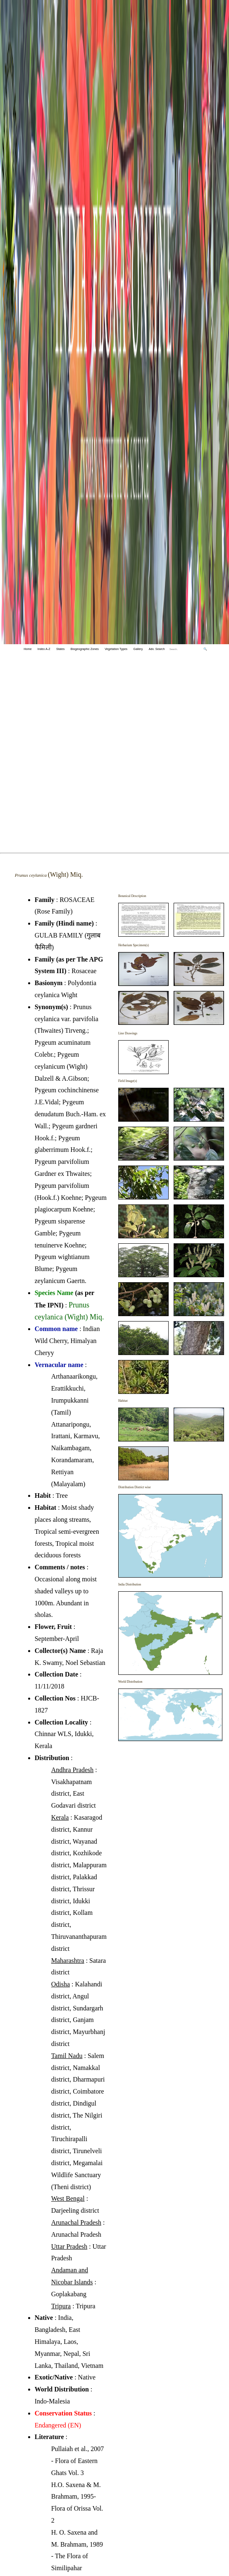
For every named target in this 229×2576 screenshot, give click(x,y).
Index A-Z (44, 649)
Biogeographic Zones (85, 649)
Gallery (138, 649)
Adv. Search (157, 649)
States (60, 649)
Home (27, 649)
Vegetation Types (116, 649)
